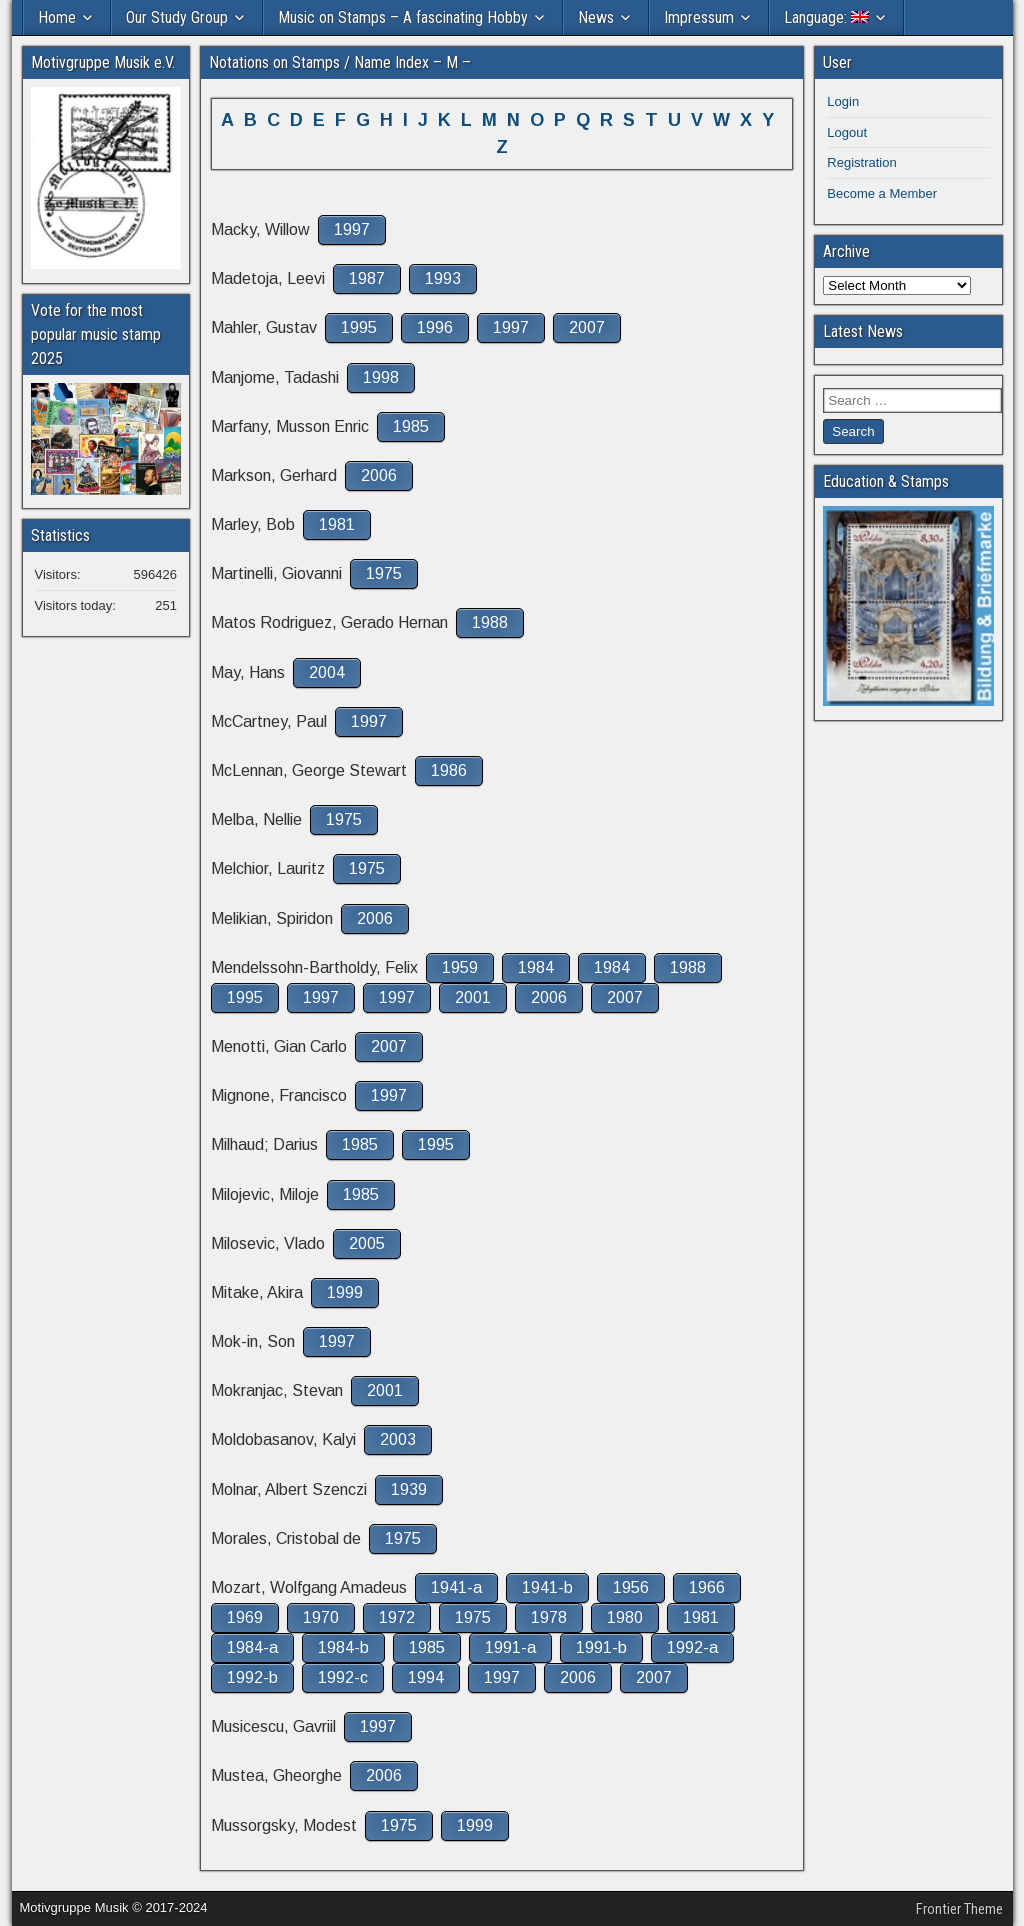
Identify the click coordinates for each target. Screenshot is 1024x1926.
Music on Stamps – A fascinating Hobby (403, 17)
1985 (411, 426)
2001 (473, 997)
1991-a (510, 1647)
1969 (245, 1617)
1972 (397, 1617)
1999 (345, 1292)
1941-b (547, 1587)
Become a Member (882, 193)
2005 (367, 1243)
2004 (327, 672)
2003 (398, 1439)
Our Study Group (177, 17)
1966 (707, 1587)
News (596, 17)
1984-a (252, 1647)
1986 (449, 770)
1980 (625, 1617)
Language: (826, 17)
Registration (861, 162)
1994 (426, 1677)
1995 (359, 327)
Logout (847, 132)
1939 (409, 1489)
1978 (549, 1617)
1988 (490, 622)
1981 (337, 524)
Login (843, 101)
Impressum (699, 17)
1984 (536, 967)
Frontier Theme (959, 1909)
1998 (381, 377)
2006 (379, 475)
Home (57, 17)
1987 (367, 278)
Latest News (863, 331)
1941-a (456, 1587)
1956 (631, 1587)
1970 (321, 1617)
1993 (443, 278)
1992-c (343, 1677)
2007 (587, 327)
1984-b (343, 1647)
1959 (460, 967)
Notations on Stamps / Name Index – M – (340, 62)
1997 (352, 229)
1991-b (601, 1647)
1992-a (692, 1647)
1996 (435, 327)
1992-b (252, 1677)
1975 (384, 573)
